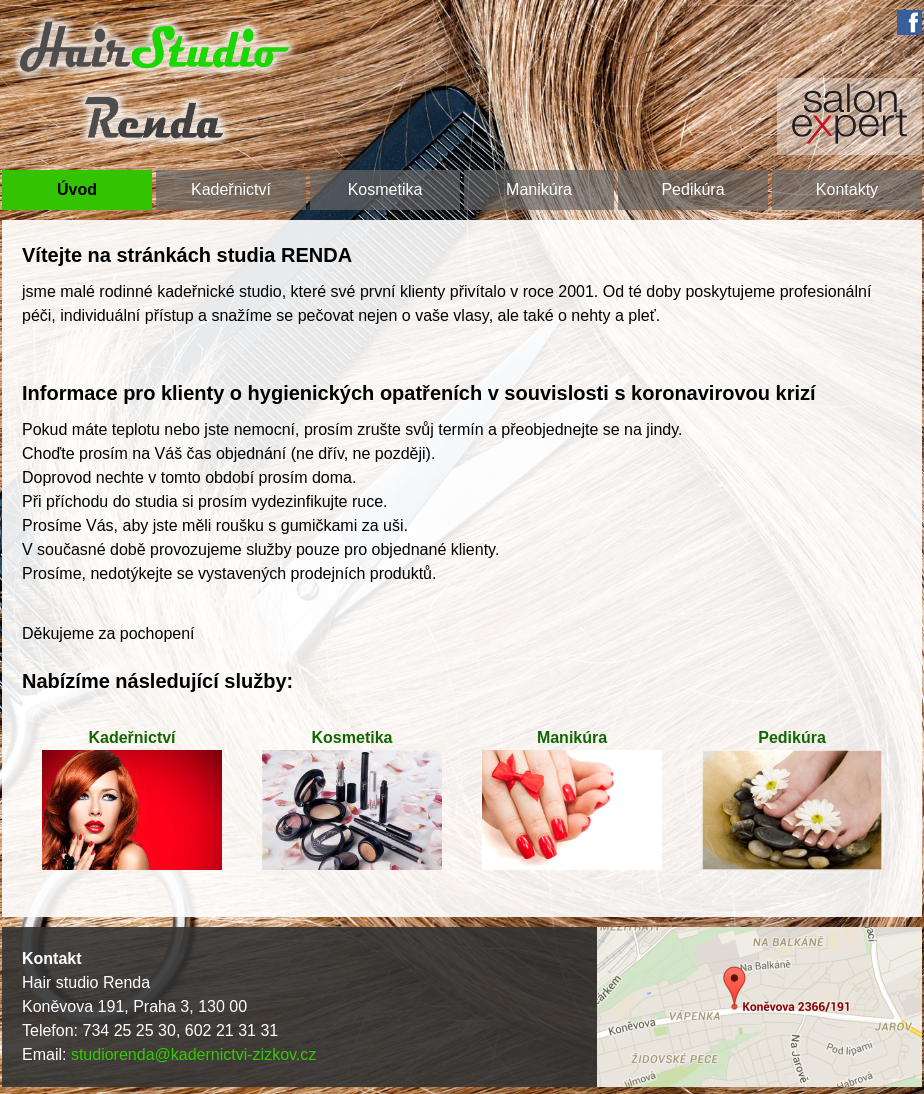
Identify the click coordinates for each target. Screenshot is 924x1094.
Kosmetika (385, 189)
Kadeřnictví (231, 189)
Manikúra (539, 189)
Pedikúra (692, 189)
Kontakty (847, 189)
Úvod (77, 189)
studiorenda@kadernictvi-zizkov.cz (193, 1054)
